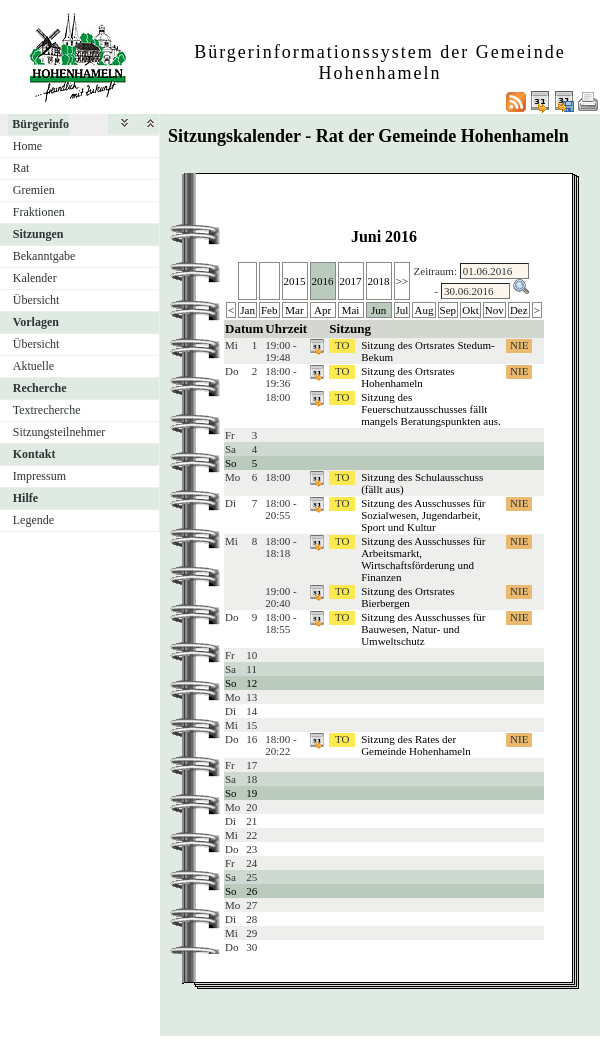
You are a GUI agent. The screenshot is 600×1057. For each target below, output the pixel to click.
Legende (33, 520)
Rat (21, 168)
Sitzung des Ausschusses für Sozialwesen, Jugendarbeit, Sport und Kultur (423, 515)
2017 (351, 281)
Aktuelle (33, 366)
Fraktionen (39, 212)
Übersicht (36, 300)
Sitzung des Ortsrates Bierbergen (407, 597)
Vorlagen (36, 322)
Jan (247, 310)
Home (27, 146)
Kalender (35, 278)
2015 (295, 281)
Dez (519, 310)
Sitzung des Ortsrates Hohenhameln (407, 377)
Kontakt (34, 454)
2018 (379, 281)
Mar (294, 310)
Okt (470, 310)
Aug (424, 310)
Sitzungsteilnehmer (59, 432)
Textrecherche (47, 410)
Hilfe (25, 498)
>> (402, 281)
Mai (351, 310)
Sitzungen (38, 234)
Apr (322, 310)
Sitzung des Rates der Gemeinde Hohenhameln (416, 745)
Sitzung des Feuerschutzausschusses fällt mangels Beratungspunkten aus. (431, 409)
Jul (402, 310)
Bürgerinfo (40, 124)
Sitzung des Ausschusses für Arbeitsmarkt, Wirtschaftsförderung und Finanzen (423, 559)
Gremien (34, 190)
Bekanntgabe (44, 256)
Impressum (39, 476)
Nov (494, 310)
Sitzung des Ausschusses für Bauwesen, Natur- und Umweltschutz (423, 629)
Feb (269, 310)
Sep (448, 310)
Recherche (40, 388)
